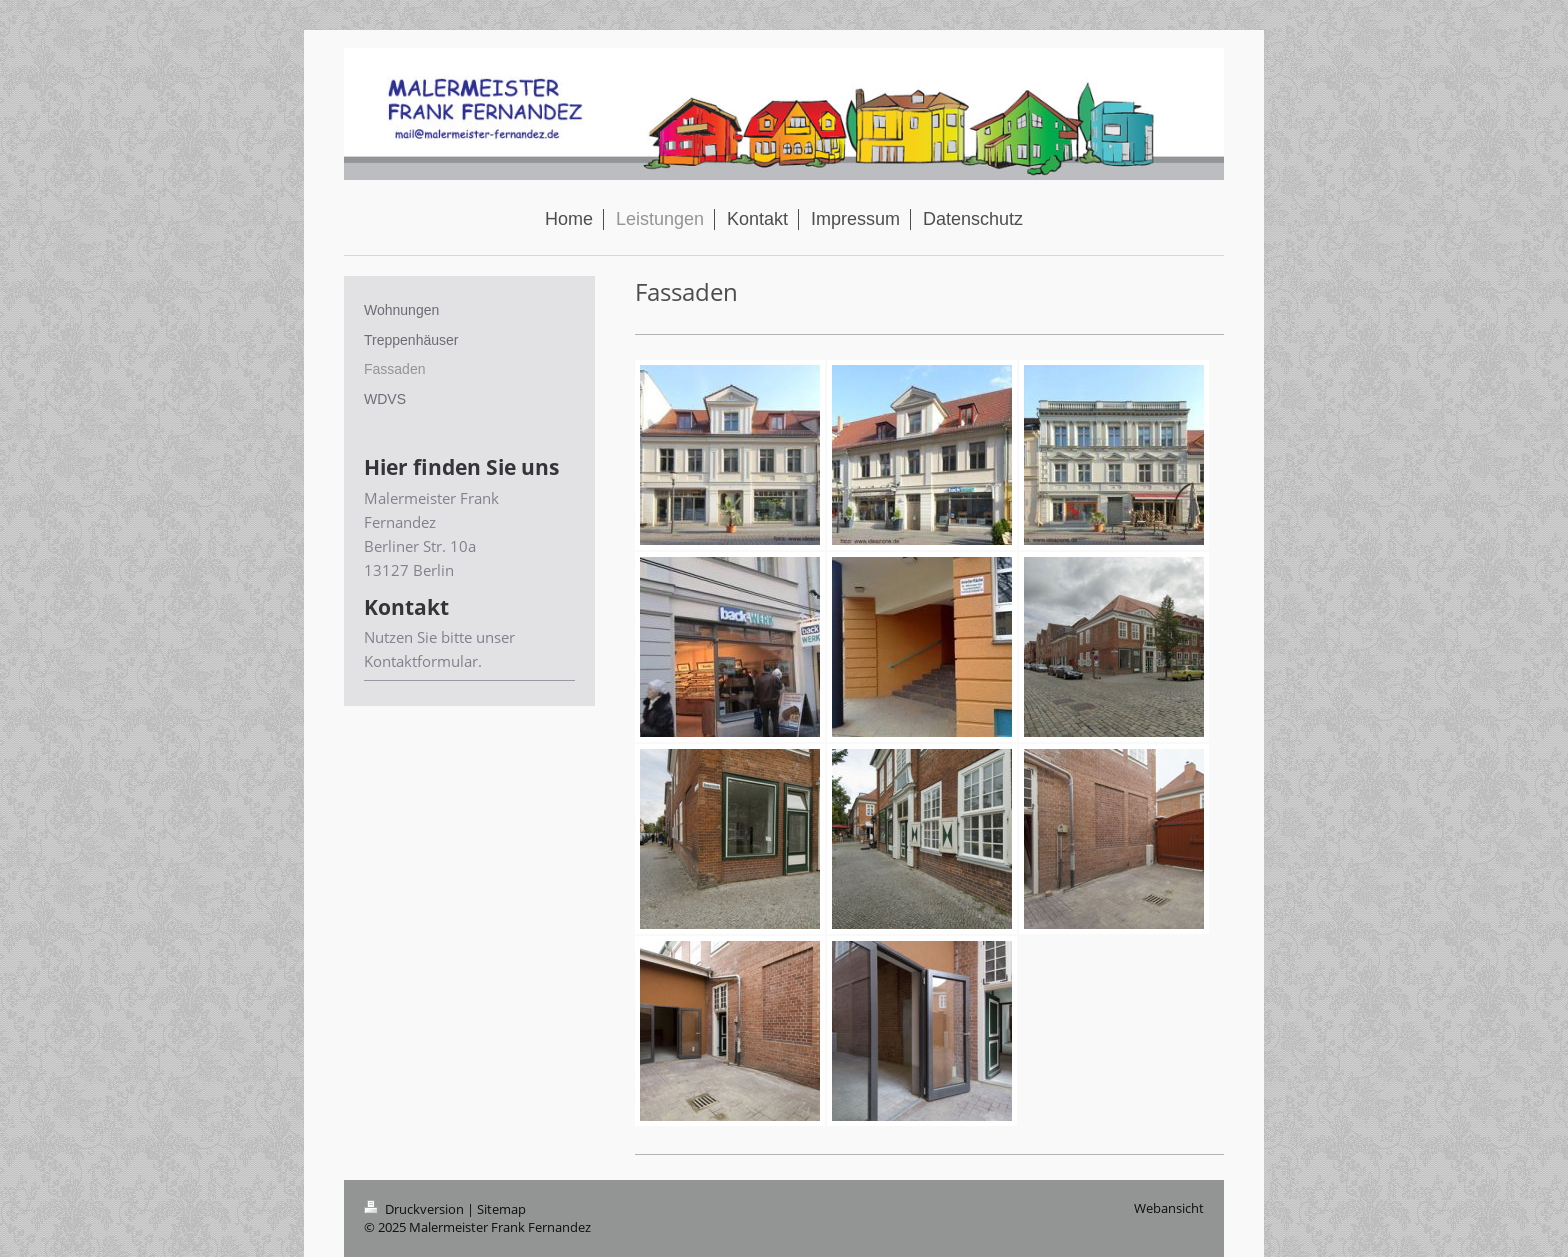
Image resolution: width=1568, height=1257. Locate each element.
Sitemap (501, 1209)
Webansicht (1169, 1208)
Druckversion (415, 1209)
